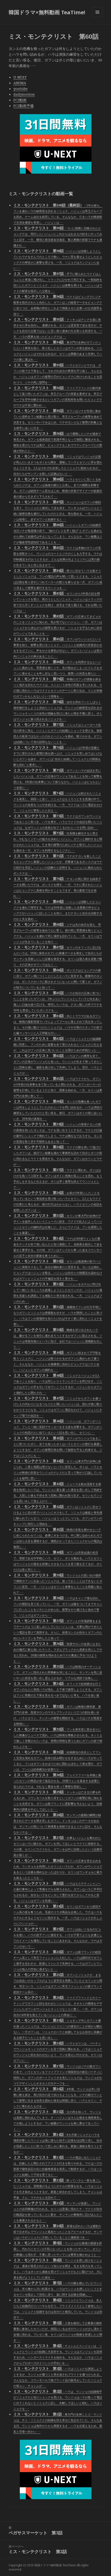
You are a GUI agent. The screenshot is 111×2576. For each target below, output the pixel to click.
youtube (20, 88)
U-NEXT (20, 77)
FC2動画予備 (23, 105)
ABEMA (19, 82)
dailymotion (24, 94)
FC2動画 (19, 100)
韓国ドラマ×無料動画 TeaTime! (47, 12)
